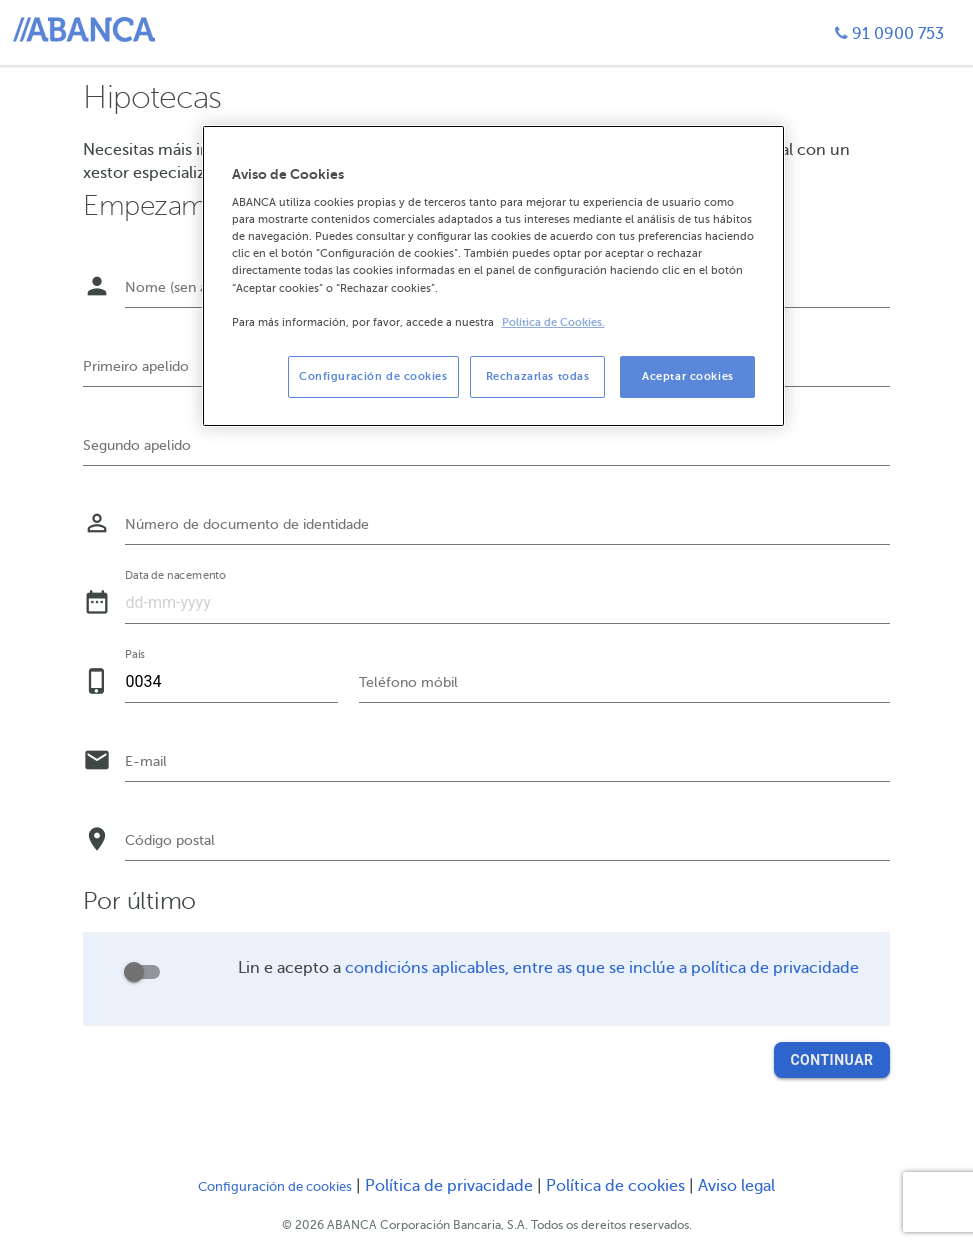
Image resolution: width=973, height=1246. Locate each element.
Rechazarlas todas (538, 376)
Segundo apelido (137, 445)
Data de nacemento (176, 576)
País (135, 655)
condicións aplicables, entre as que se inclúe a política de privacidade (602, 968)
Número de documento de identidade (247, 524)
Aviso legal (736, 1186)
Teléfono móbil (408, 682)
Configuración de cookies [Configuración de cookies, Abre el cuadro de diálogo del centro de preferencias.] (373, 376)
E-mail (146, 761)
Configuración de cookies (275, 1187)
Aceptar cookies (688, 376)
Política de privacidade (451, 1186)
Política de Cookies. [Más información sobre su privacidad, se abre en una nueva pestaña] (553, 322)
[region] (494, 276)
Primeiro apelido (136, 366)
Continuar (831, 1060)
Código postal (170, 840)
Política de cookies (617, 1186)
